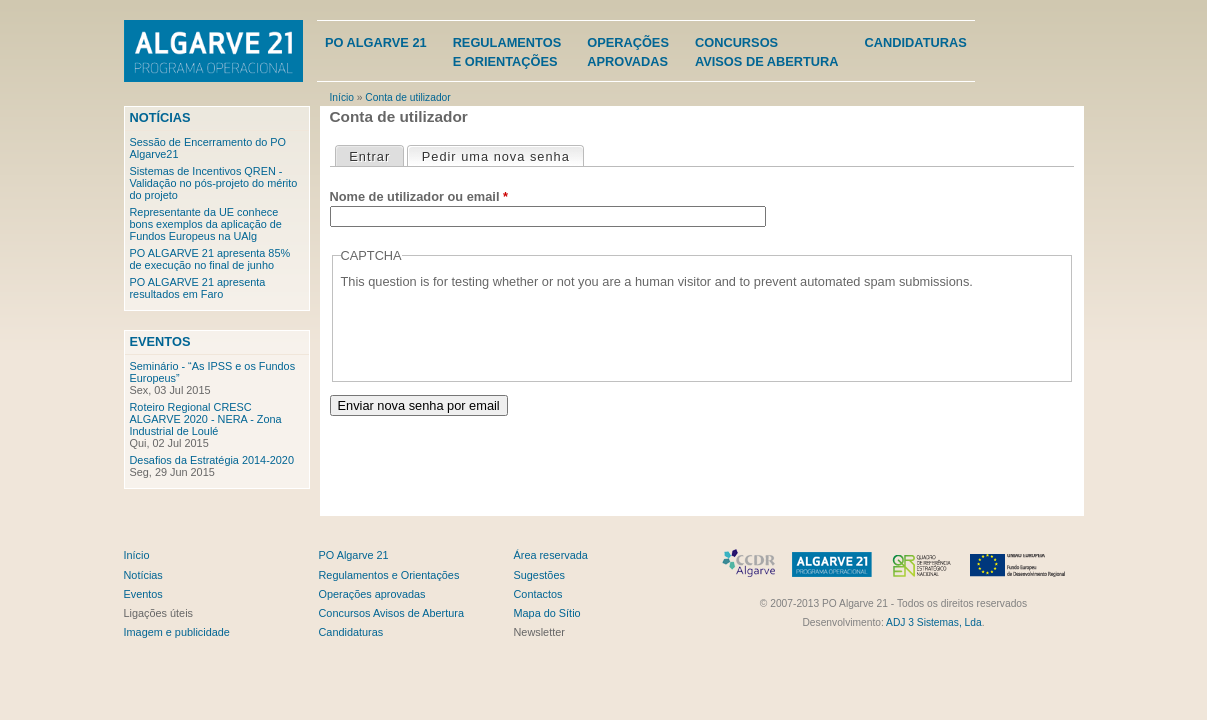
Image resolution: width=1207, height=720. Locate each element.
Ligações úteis (159, 613)
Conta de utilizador (407, 97)
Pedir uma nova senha (502, 155)
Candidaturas (916, 42)
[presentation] (493, 330)
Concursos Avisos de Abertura (391, 613)
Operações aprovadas (372, 594)
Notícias (160, 117)
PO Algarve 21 (376, 42)
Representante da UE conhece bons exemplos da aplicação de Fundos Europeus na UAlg (206, 224)
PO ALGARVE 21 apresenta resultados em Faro (198, 288)
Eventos (160, 341)
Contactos (538, 594)
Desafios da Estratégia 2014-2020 (212, 460)
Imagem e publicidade (177, 632)
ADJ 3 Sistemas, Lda (934, 622)
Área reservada (551, 555)
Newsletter (539, 632)
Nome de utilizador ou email (419, 196)
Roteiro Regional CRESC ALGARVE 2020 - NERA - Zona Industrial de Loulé (206, 419)
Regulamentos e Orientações (389, 575)
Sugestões (539, 575)
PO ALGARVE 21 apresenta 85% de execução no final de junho (210, 259)
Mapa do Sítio (547, 613)
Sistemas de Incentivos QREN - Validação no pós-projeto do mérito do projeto (214, 183)
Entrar (369, 156)
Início (342, 97)
